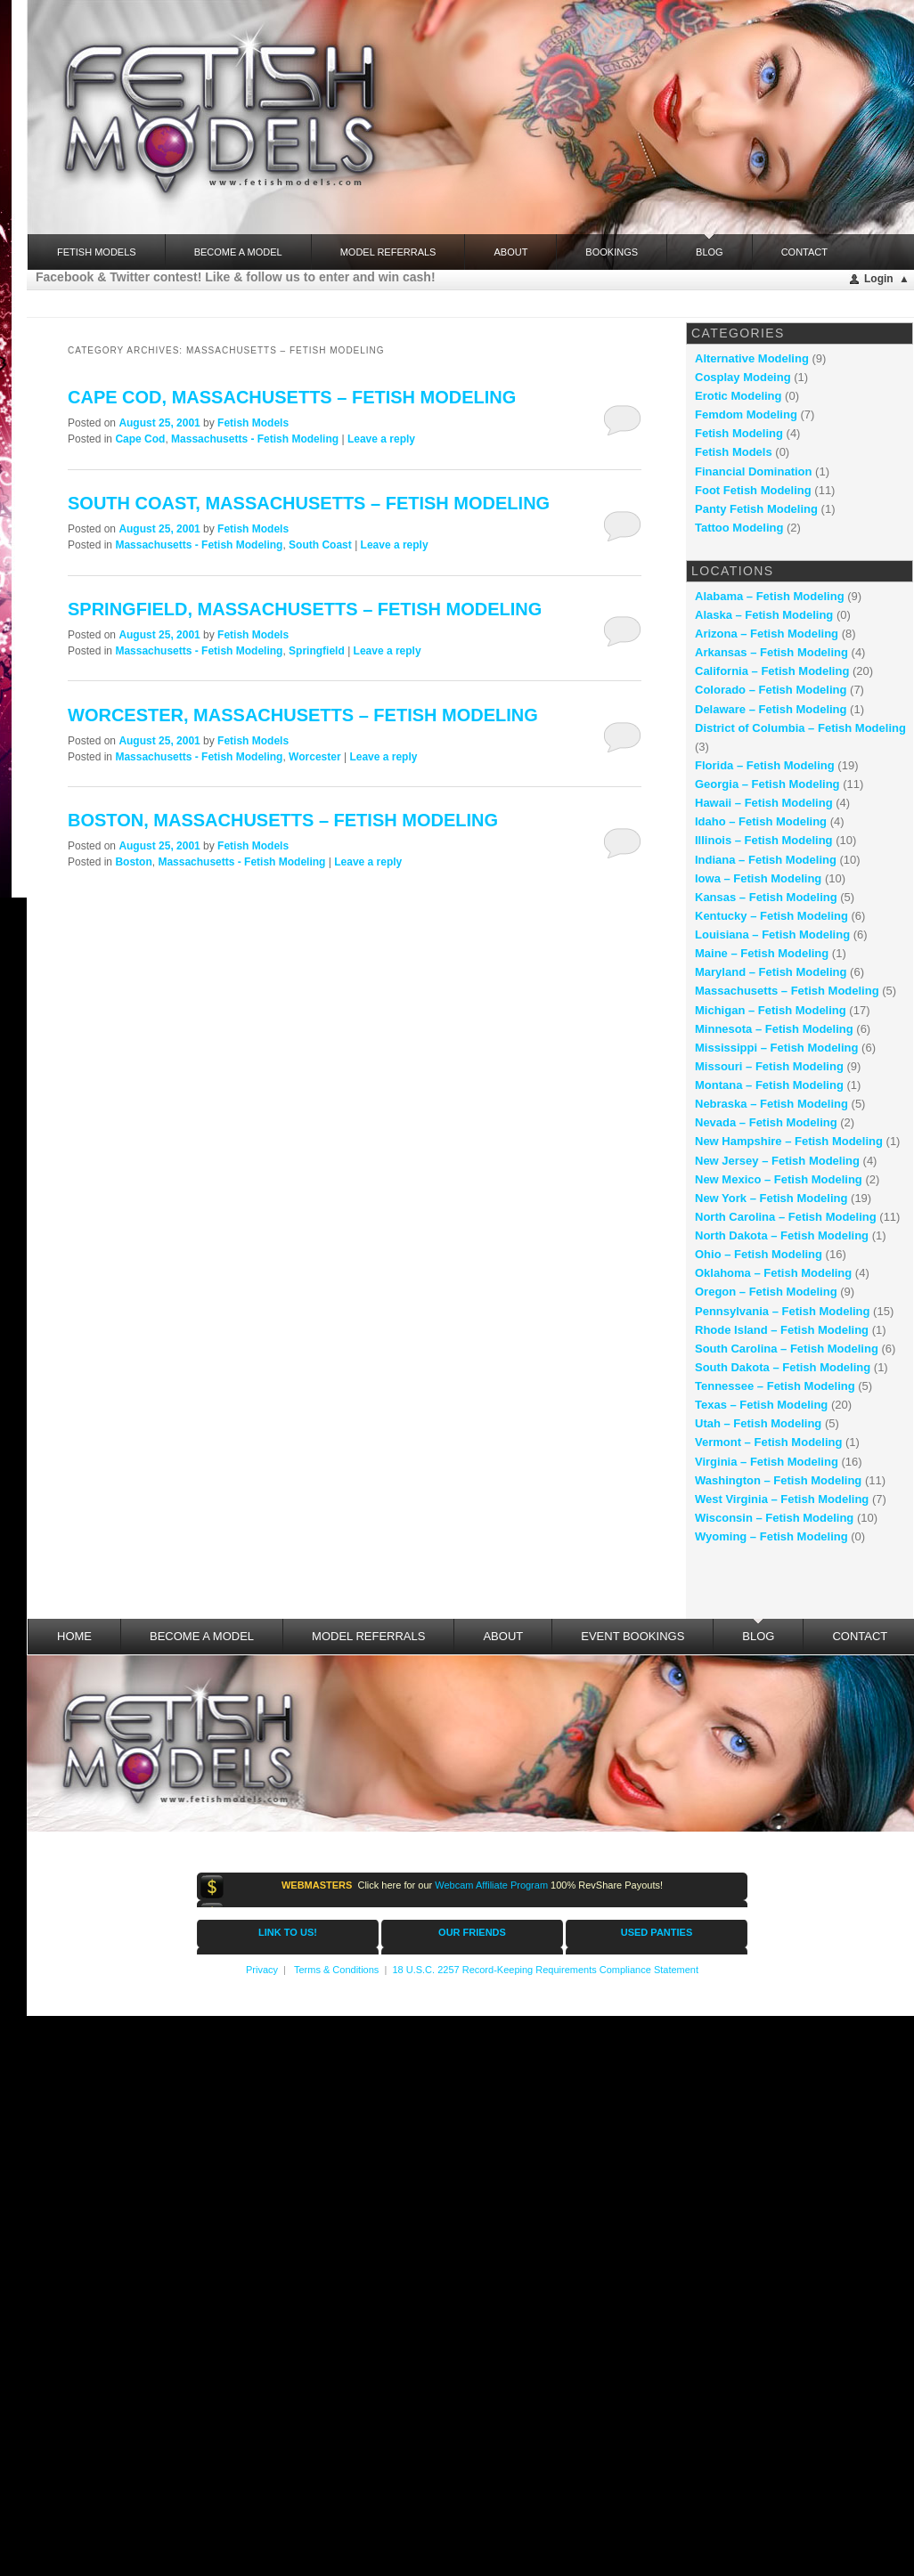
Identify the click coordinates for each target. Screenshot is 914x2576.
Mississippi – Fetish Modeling (776, 1047)
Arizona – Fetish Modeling (766, 633)
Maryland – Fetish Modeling (770, 972)
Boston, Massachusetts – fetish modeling (283, 820)
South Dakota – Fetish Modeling (782, 1367)
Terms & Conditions (336, 1969)
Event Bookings (632, 1636)
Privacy (262, 1969)
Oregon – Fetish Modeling (766, 1291)
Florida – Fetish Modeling (765, 765)
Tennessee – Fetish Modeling (775, 1386)
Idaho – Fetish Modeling (761, 821)
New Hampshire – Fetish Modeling (789, 1141)
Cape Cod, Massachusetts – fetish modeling (292, 397)
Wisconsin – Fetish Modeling (774, 1517)
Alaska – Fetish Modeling (764, 615)
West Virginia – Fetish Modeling (782, 1499)
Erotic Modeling (738, 395)
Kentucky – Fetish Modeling (771, 915)
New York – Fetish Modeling (771, 1198)
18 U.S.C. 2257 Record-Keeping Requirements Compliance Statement (545, 1969)
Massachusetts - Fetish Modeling (255, 439)
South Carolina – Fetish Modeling (786, 1348)
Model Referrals (388, 252)
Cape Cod (140, 439)
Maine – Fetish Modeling (761, 953)
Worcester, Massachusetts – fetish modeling (303, 715)
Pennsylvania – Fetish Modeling (782, 1311)
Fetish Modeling (739, 433)
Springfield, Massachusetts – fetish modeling (305, 609)
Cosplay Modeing (743, 377)
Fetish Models (253, 423)
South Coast (320, 545)
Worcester (314, 757)
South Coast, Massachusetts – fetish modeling (309, 503)
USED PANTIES (656, 1932)
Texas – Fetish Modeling (761, 1404)
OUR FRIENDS (472, 1932)
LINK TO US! (287, 1932)
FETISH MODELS (96, 252)
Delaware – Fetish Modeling (771, 709)
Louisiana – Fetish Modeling (772, 934)
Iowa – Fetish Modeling (758, 878)
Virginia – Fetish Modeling (766, 1461)
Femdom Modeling (746, 414)
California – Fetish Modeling (772, 671)
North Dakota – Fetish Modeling (782, 1235)
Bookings (611, 252)
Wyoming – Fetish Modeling (771, 1536)
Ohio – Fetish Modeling (758, 1254)
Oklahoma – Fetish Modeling (773, 1273)
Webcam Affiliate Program (491, 1885)
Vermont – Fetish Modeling (768, 1442)
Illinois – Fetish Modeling (764, 840)
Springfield (317, 651)
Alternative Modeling (752, 358)
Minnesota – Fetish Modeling (774, 1029)
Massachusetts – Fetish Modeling (787, 990)
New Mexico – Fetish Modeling (778, 1179)
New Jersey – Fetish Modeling (777, 1160)
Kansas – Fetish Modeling (766, 897)
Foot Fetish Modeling (753, 490)
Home (74, 1636)
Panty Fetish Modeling (756, 509)
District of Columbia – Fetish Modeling (800, 728)
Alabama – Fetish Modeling (770, 596)
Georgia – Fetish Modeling (767, 784)
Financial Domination (753, 471)
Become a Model (238, 252)
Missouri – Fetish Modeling (769, 1066)
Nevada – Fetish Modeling (766, 1122)
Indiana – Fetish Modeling (765, 859)
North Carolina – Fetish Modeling (786, 1216)
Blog (709, 245)
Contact (804, 252)
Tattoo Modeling (739, 527)
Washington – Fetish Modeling (778, 1480)
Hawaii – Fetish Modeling (764, 802)
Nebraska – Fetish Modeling (771, 1103)
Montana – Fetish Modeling (769, 1085)
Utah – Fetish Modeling (758, 1423)
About (510, 252)
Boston (133, 862)
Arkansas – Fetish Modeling (771, 652)
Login (879, 278)
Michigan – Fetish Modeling (770, 1010)
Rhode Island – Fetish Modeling (782, 1330)
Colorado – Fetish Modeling (770, 689)
